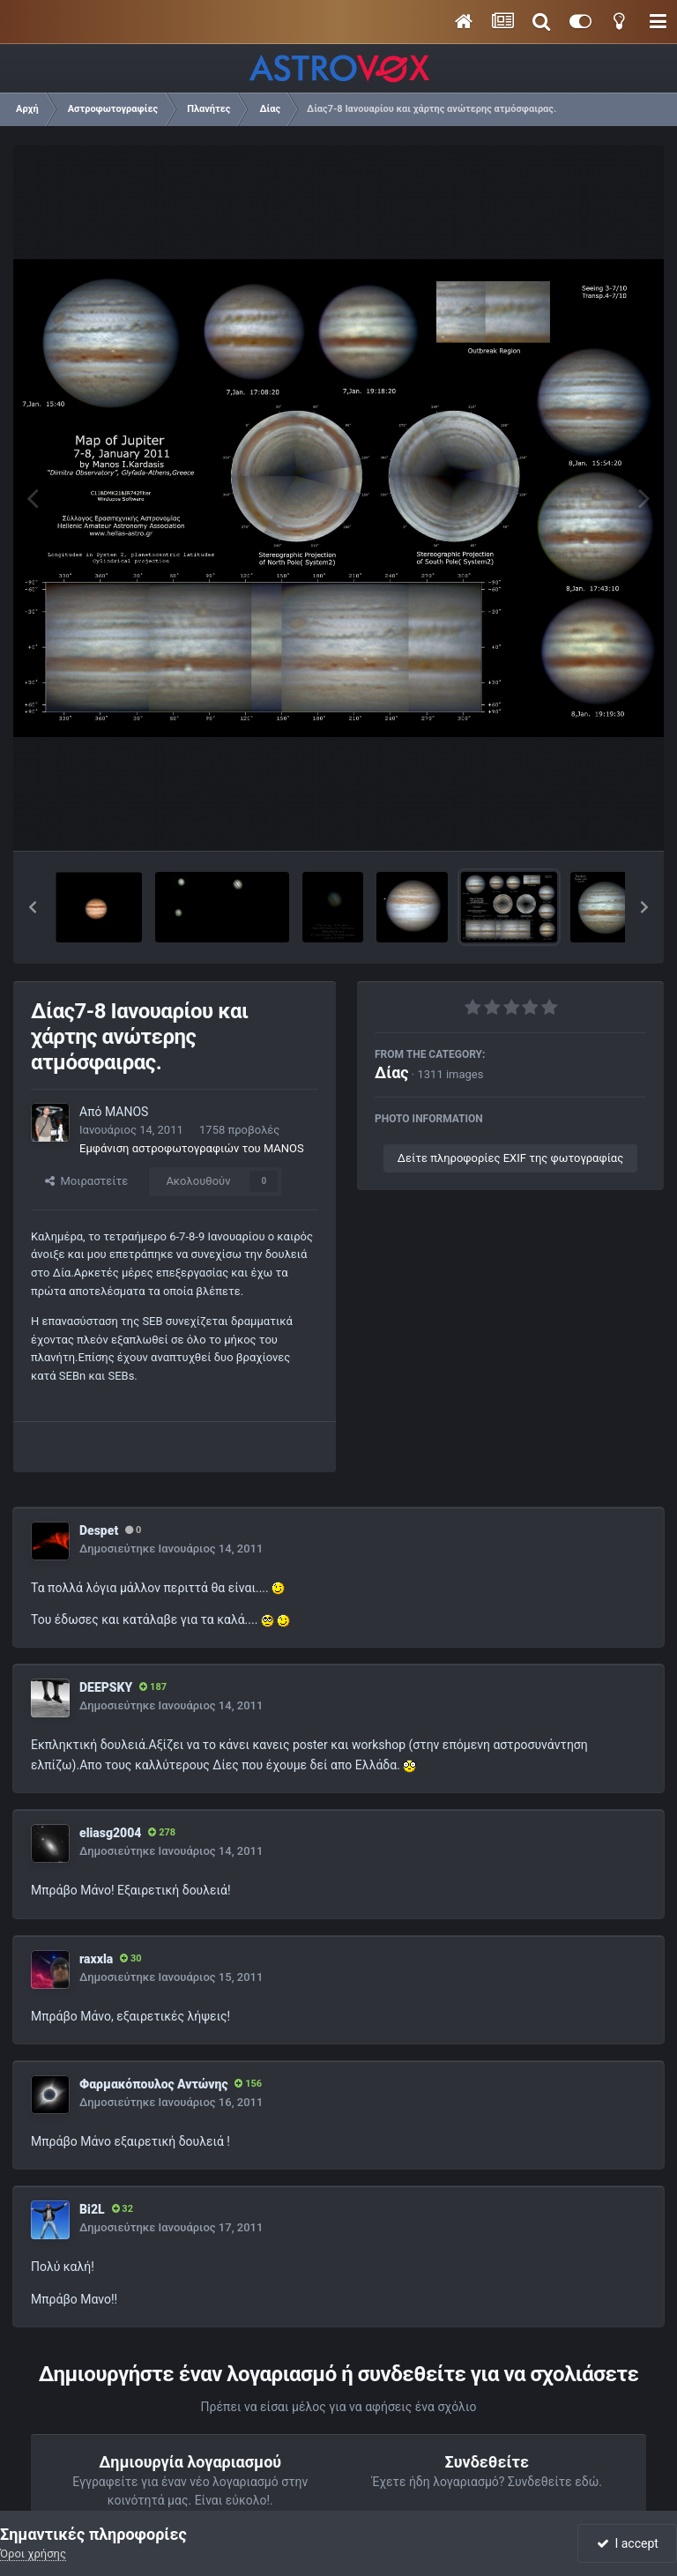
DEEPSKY (105, 1687)
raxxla (96, 1959)
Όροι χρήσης (33, 2553)
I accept (627, 2543)
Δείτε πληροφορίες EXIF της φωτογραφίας (510, 1158)
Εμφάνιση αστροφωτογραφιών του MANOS (191, 1148)
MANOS (126, 1112)
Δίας (392, 1072)
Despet (98, 1530)
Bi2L (92, 2209)
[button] (32, 907)
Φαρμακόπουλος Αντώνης (153, 2084)
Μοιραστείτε (86, 1180)
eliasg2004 (110, 1833)
